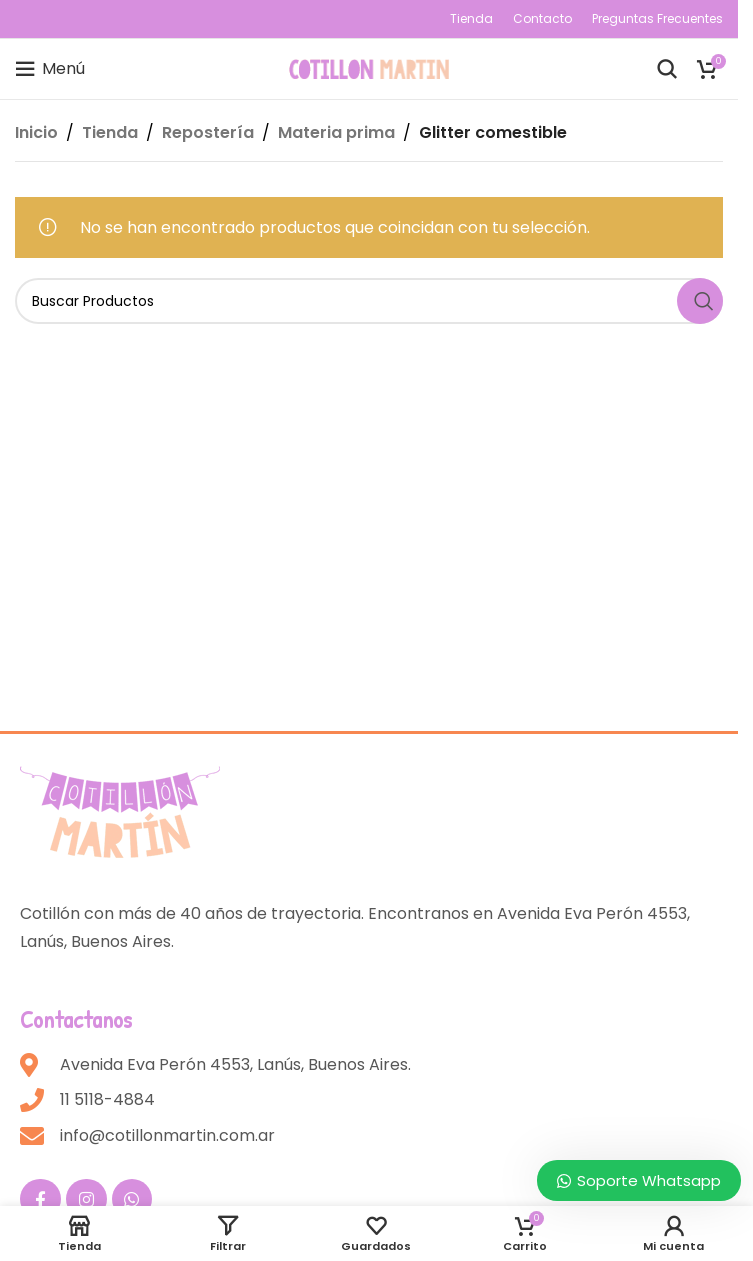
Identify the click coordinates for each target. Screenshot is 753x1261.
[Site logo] (369, 67)
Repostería (208, 132)
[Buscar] (667, 69)
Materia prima (336, 132)
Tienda (110, 132)
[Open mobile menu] (50, 69)
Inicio (36, 132)
